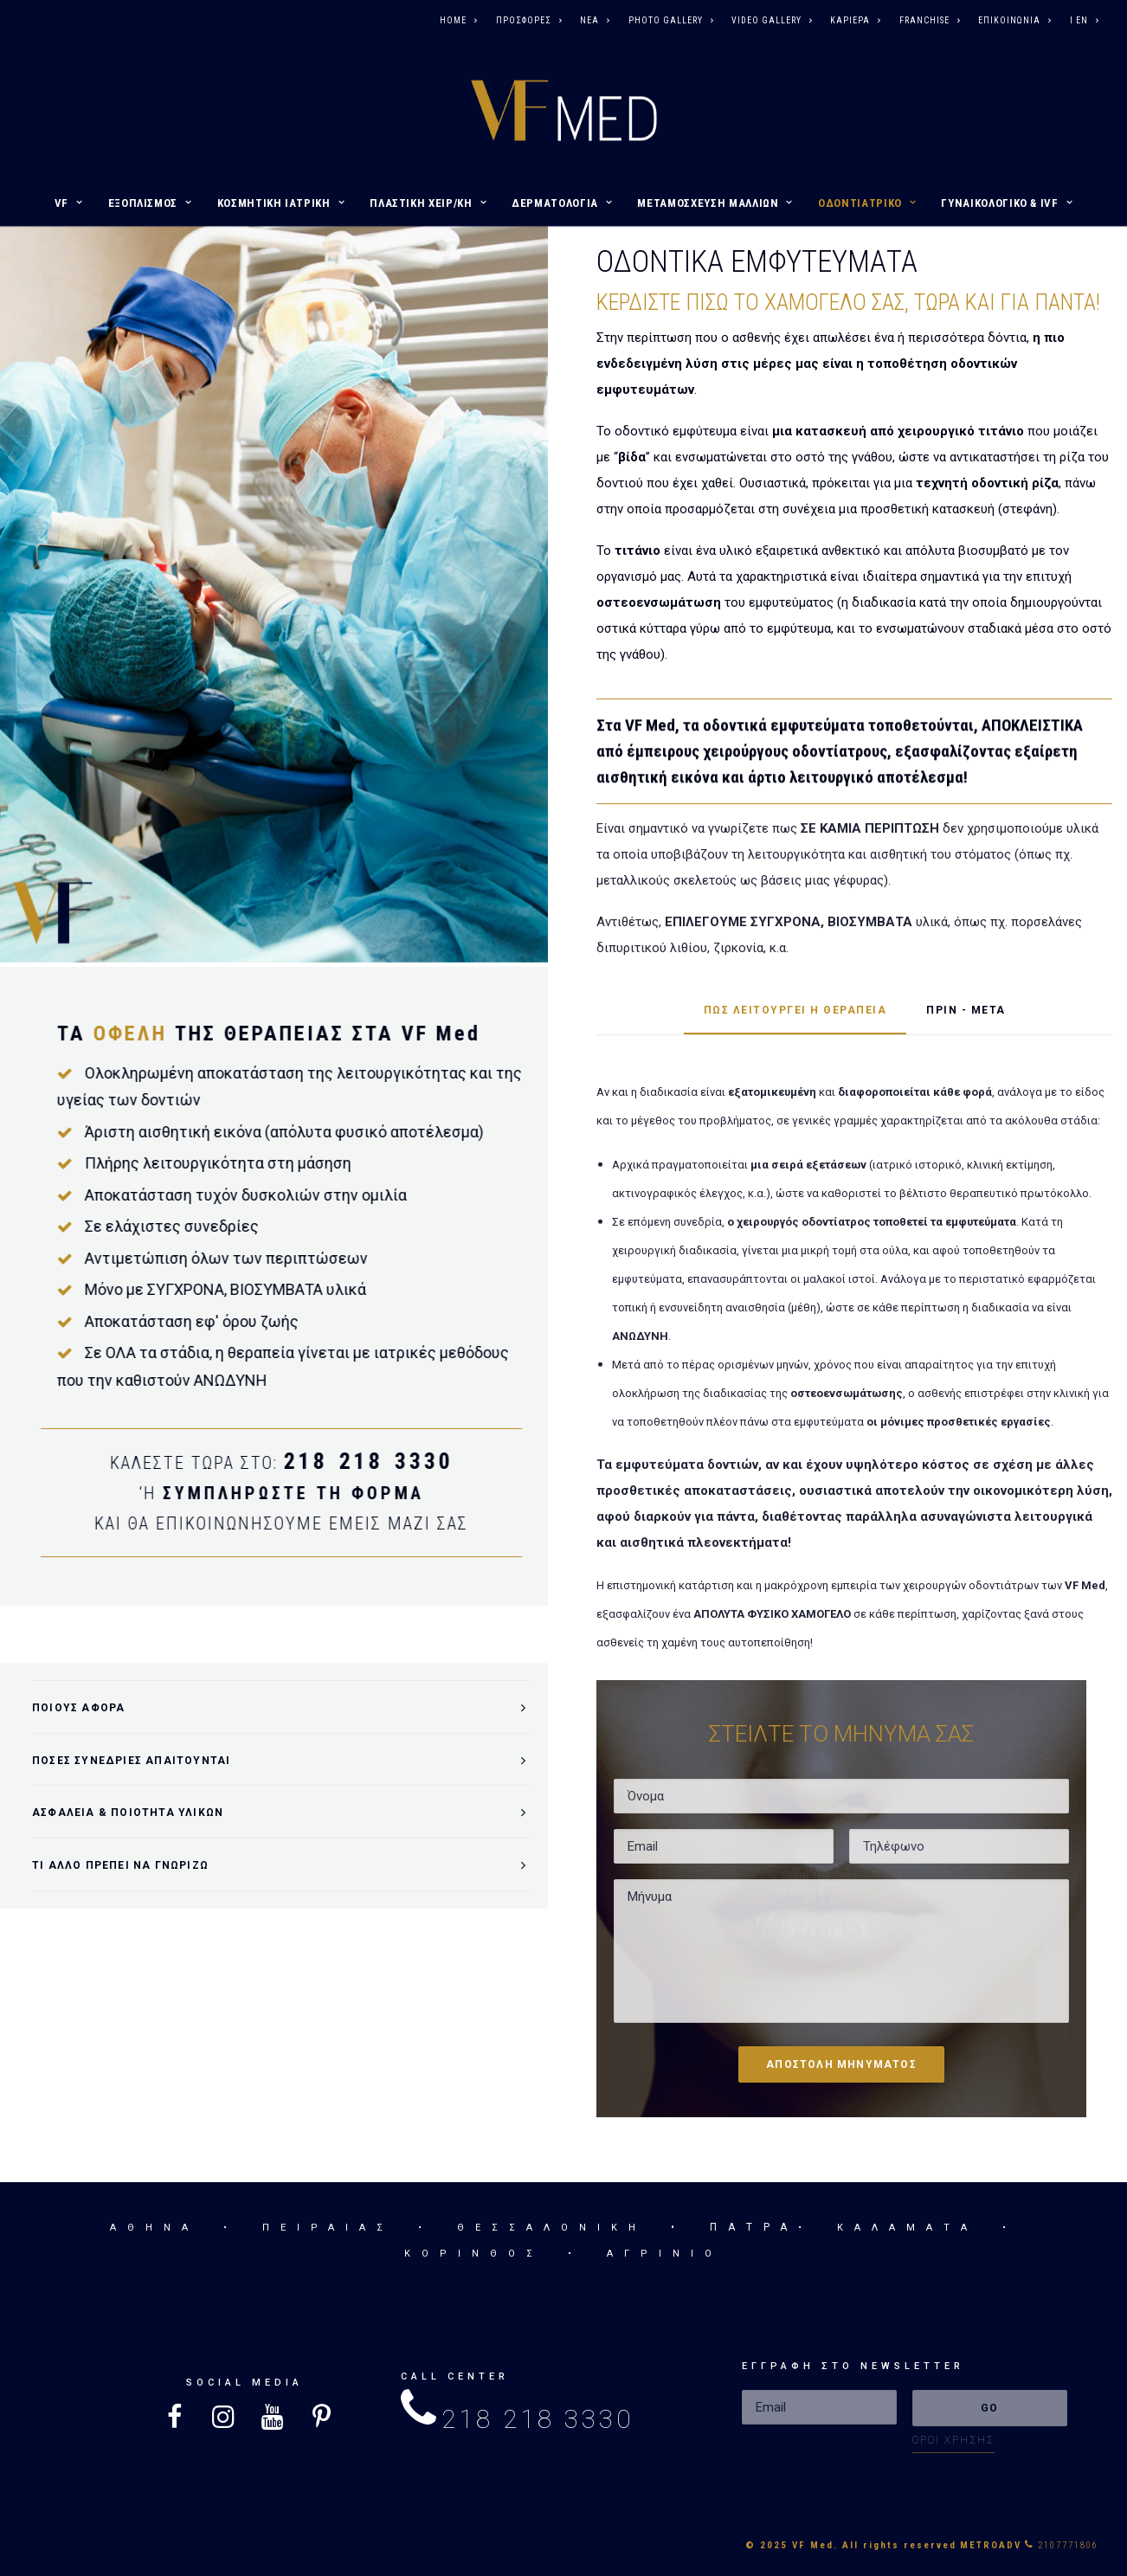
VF (69, 202)
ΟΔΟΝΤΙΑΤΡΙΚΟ (867, 202)
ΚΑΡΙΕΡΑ (855, 20)
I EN (1084, 20)
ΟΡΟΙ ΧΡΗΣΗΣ (953, 2440)
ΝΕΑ (594, 20)
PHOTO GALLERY (670, 20)
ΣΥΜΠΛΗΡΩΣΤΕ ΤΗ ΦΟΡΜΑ (231, 1493)
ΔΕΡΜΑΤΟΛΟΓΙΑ (562, 202)
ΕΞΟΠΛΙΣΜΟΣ (150, 202)
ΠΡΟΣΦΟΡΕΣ (529, 20)
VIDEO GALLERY (771, 20)
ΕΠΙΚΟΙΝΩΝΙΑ (1014, 20)
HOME (458, 20)
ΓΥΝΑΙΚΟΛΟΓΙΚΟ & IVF (1006, 202)
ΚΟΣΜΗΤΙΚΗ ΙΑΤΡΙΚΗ (281, 202)
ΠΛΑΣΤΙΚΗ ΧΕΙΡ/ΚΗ (428, 202)
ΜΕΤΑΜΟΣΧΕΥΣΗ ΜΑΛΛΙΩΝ (715, 202)
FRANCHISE (929, 20)
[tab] (281, 1707)
